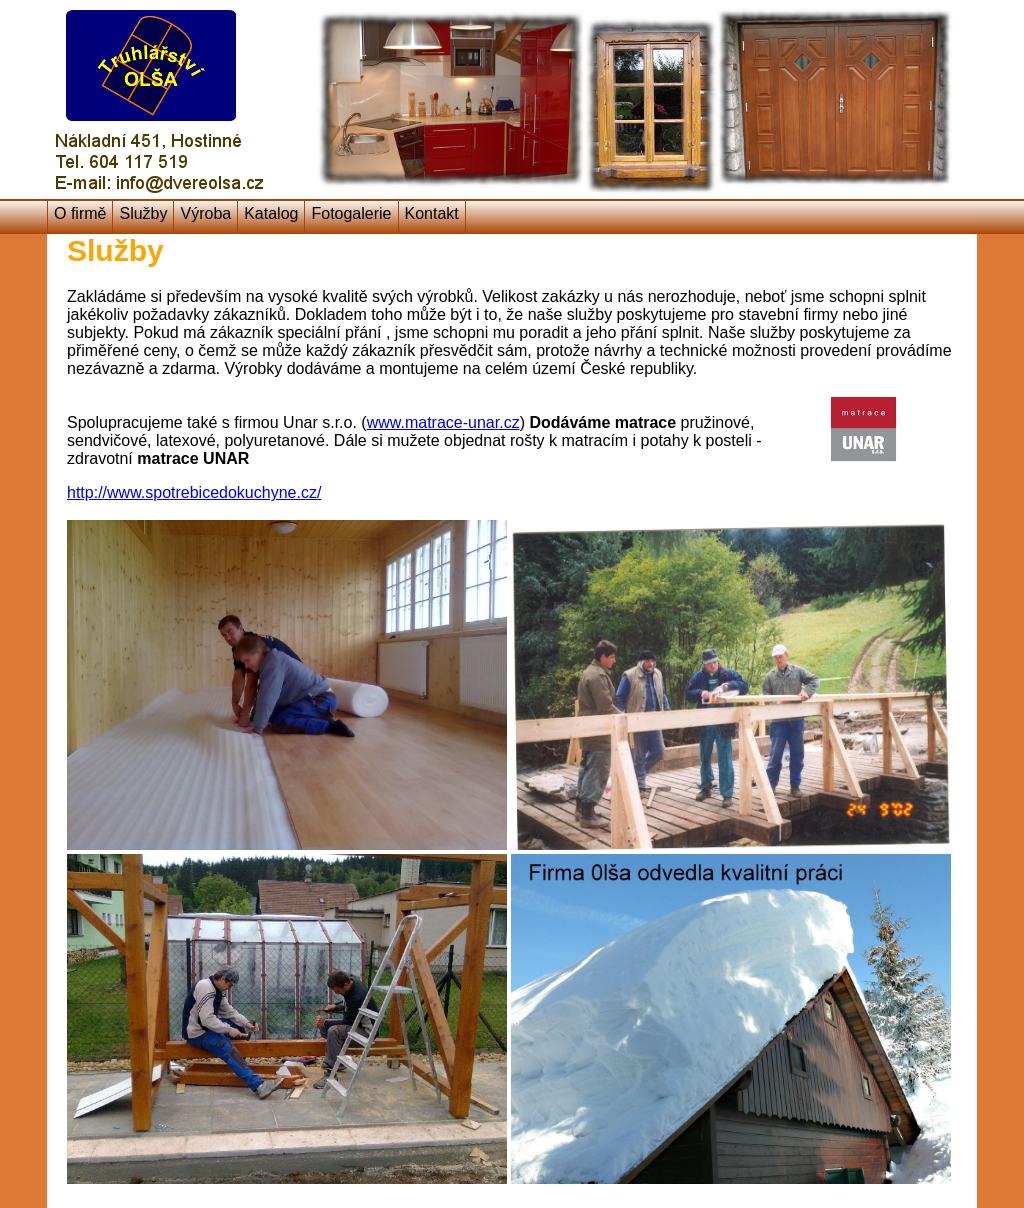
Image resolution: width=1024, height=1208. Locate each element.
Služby (143, 213)
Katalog (271, 213)
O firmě (80, 213)
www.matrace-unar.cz (443, 422)
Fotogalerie (351, 213)
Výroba (205, 213)
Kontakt (432, 213)
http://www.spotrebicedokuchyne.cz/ (194, 492)
